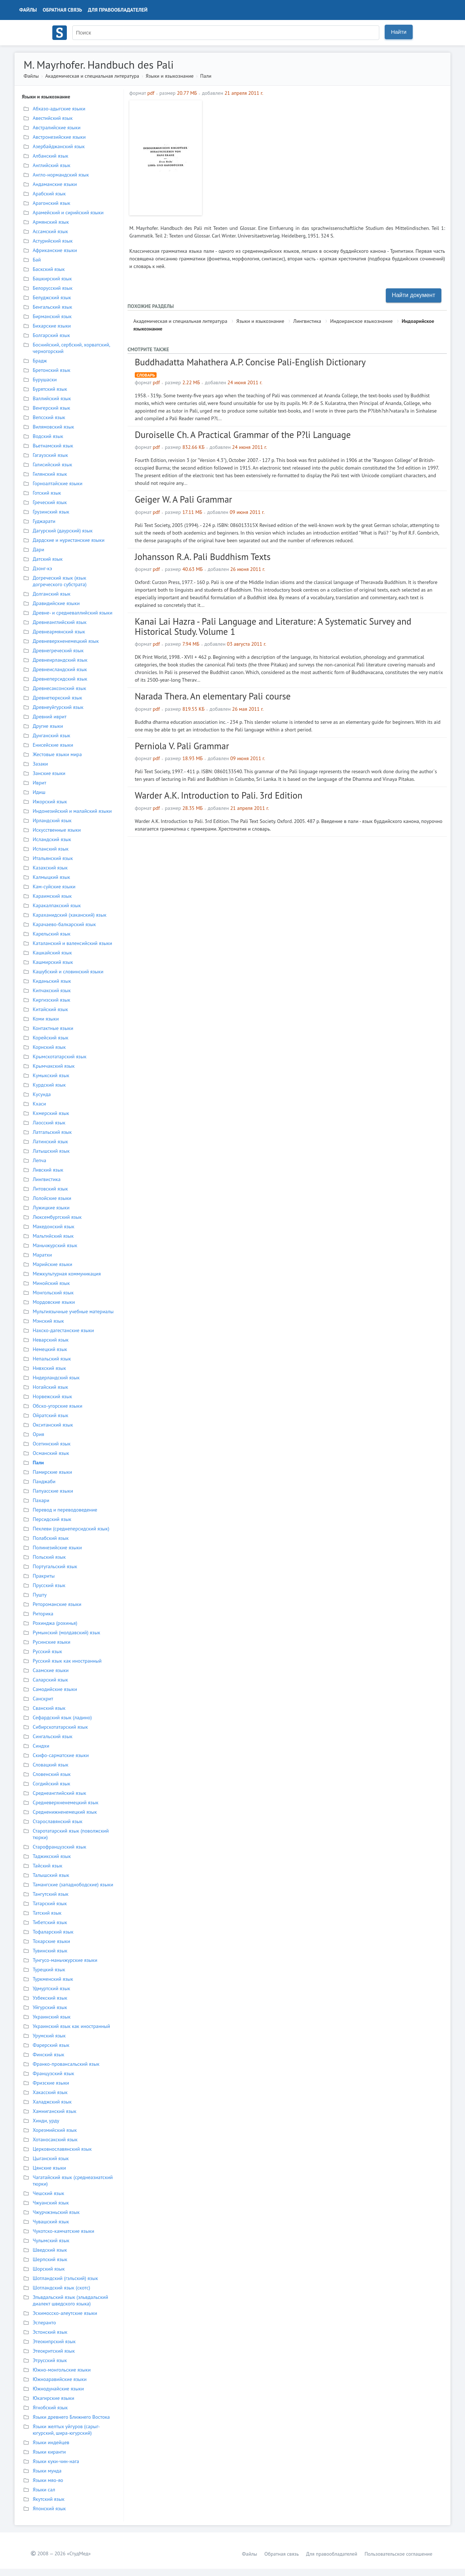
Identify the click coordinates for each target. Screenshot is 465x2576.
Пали (205, 76)
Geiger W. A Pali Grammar (183, 499)
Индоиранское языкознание (361, 321)
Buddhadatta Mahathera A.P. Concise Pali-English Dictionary (250, 362)
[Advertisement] (325, 151)
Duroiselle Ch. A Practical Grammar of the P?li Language (243, 435)
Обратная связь (62, 10)
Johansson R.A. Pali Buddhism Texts (203, 557)
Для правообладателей (117, 10)
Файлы (28, 10)
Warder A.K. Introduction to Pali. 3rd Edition (218, 795)
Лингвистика (307, 321)
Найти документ (413, 295)
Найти (399, 32)
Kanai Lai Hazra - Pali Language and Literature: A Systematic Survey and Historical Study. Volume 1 (273, 626)
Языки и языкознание (170, 76)
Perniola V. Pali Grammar (182, 746)
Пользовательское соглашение (398, 2554)
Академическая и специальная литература (92, 76)
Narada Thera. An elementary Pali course (213, 696)
